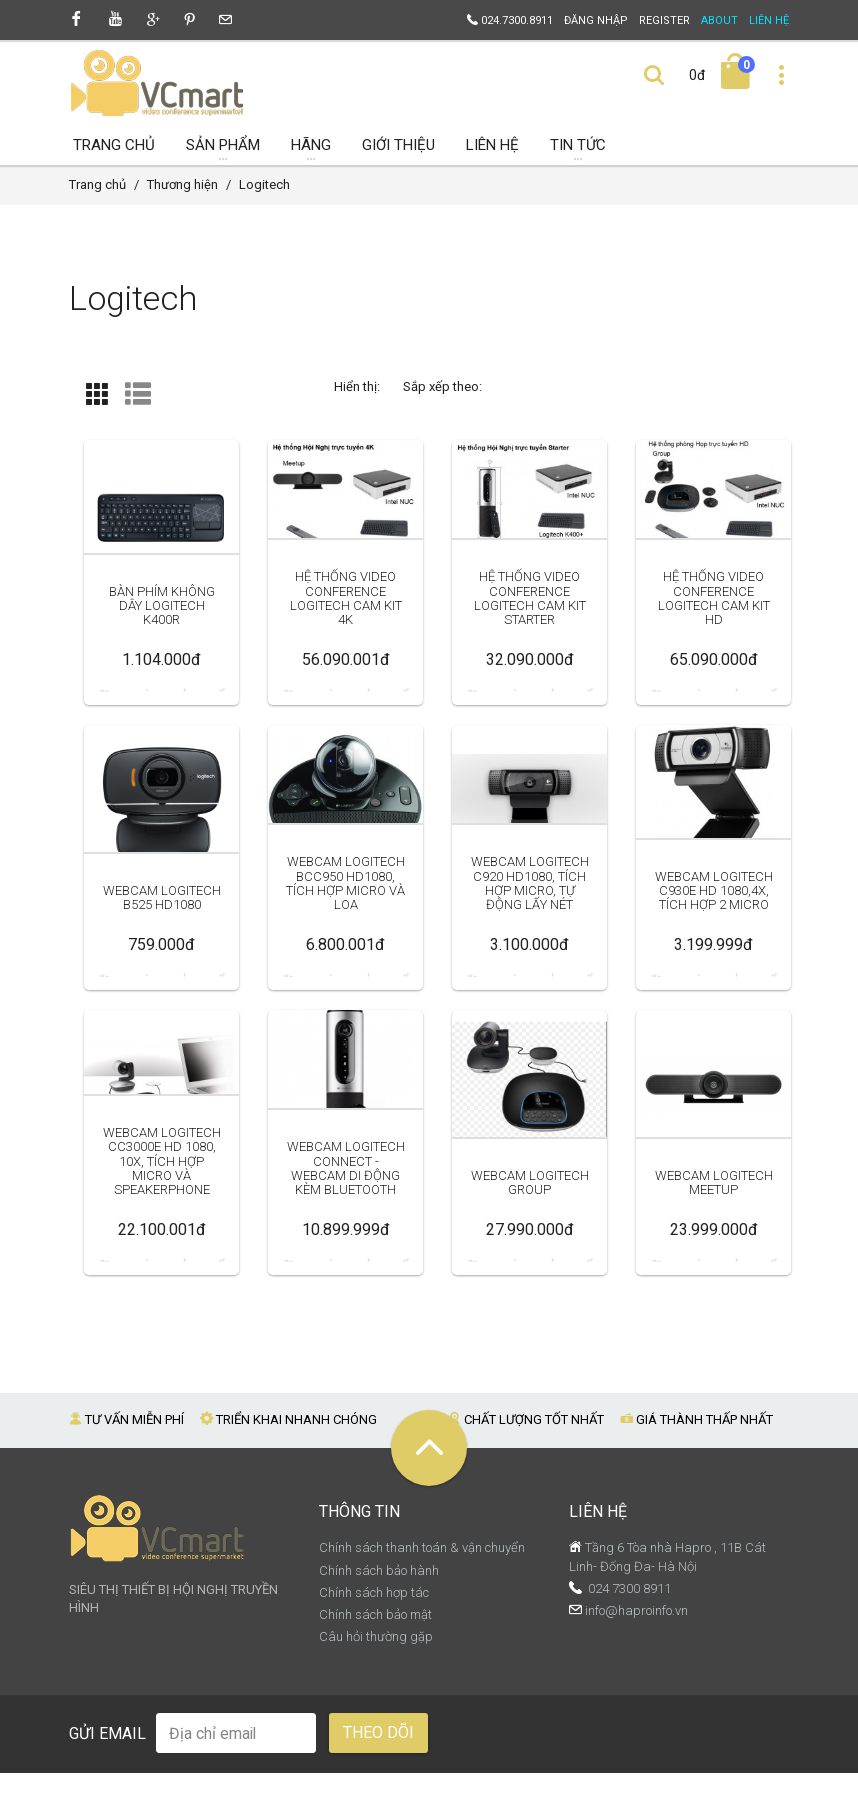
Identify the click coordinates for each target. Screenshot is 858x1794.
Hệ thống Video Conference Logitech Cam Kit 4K (345, 633)
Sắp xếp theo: (442, 406)
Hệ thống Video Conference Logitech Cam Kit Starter (529, 633)
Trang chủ (97, 205)
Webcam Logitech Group (530, 1218)
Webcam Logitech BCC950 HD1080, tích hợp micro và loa (346, 911)
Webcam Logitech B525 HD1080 (162, 933)
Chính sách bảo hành (379, 1590)
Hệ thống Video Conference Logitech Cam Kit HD (713, 633)
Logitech (264, 205)
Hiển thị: (357, 406)
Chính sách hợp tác (374, 1613)
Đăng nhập (596, 20)
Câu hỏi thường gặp (376, 1657)
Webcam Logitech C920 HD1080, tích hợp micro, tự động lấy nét (529, 918)
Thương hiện (182, 205)
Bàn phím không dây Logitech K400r (162, 640)
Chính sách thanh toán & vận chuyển (422, 1568)
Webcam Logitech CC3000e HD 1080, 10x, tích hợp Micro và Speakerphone (162, 1196)
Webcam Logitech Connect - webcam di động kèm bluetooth (346, 1196)
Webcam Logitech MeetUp (714, 1218)
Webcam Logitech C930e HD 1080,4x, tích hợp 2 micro (714, 918)
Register (664, 20)
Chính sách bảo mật (375, 1635)
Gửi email (107, 1754)
